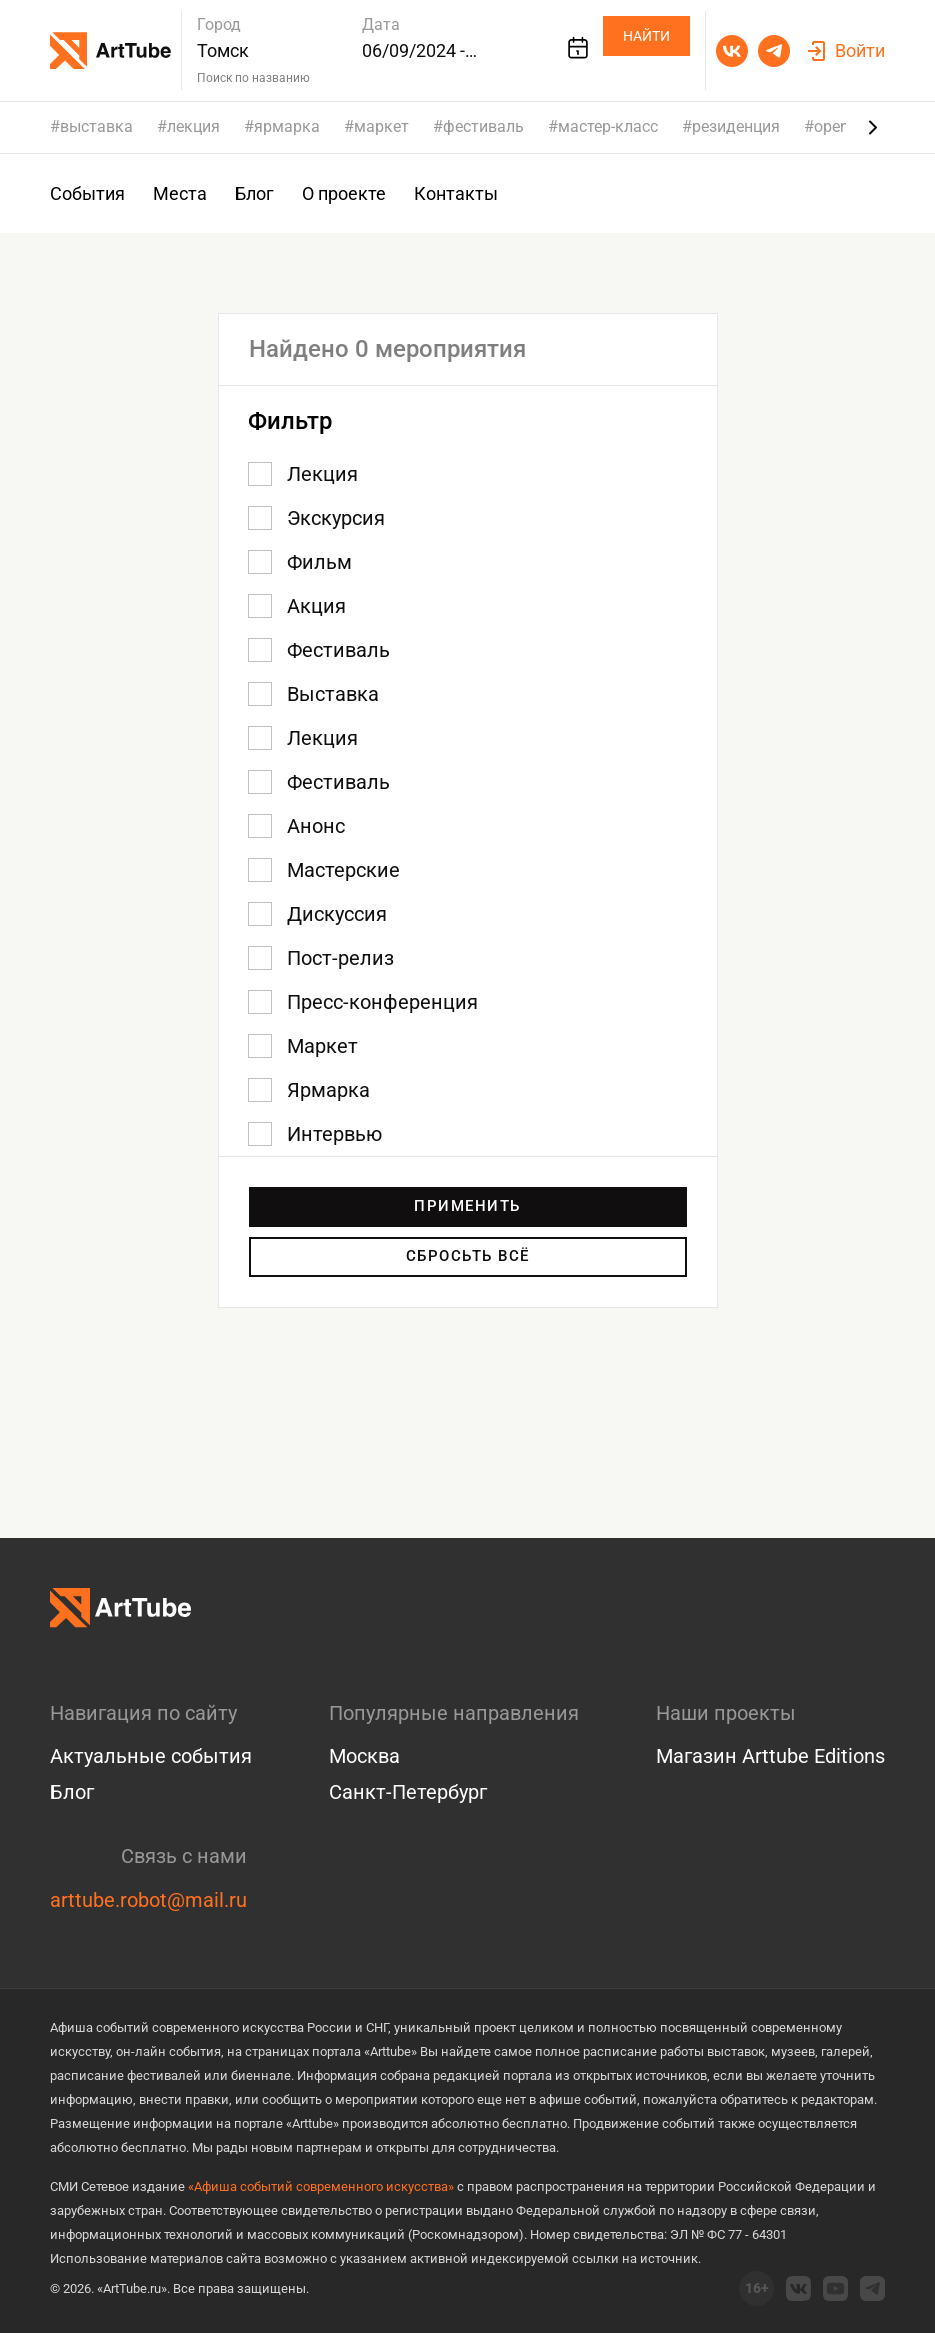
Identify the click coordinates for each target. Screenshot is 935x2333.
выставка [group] (96, 127)
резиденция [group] (736, 127)
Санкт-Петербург (408, 1792)
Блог (72, 1792)
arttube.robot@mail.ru (148, 1900)
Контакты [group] (456, 193)
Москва (364, 1757)
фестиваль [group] (483, 127)
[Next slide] (873, 127)
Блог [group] (254, 193)
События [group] (87, 193)
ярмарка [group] (287, 127)
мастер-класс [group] (608, 127)
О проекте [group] (344, 193)
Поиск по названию (253, 78)
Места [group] (180, 193)
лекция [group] (193, 127)
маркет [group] (381, 127)
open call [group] (846, 127)
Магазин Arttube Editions (770, 1757)
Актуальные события (151, 1757)
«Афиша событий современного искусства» (321, 2186)
